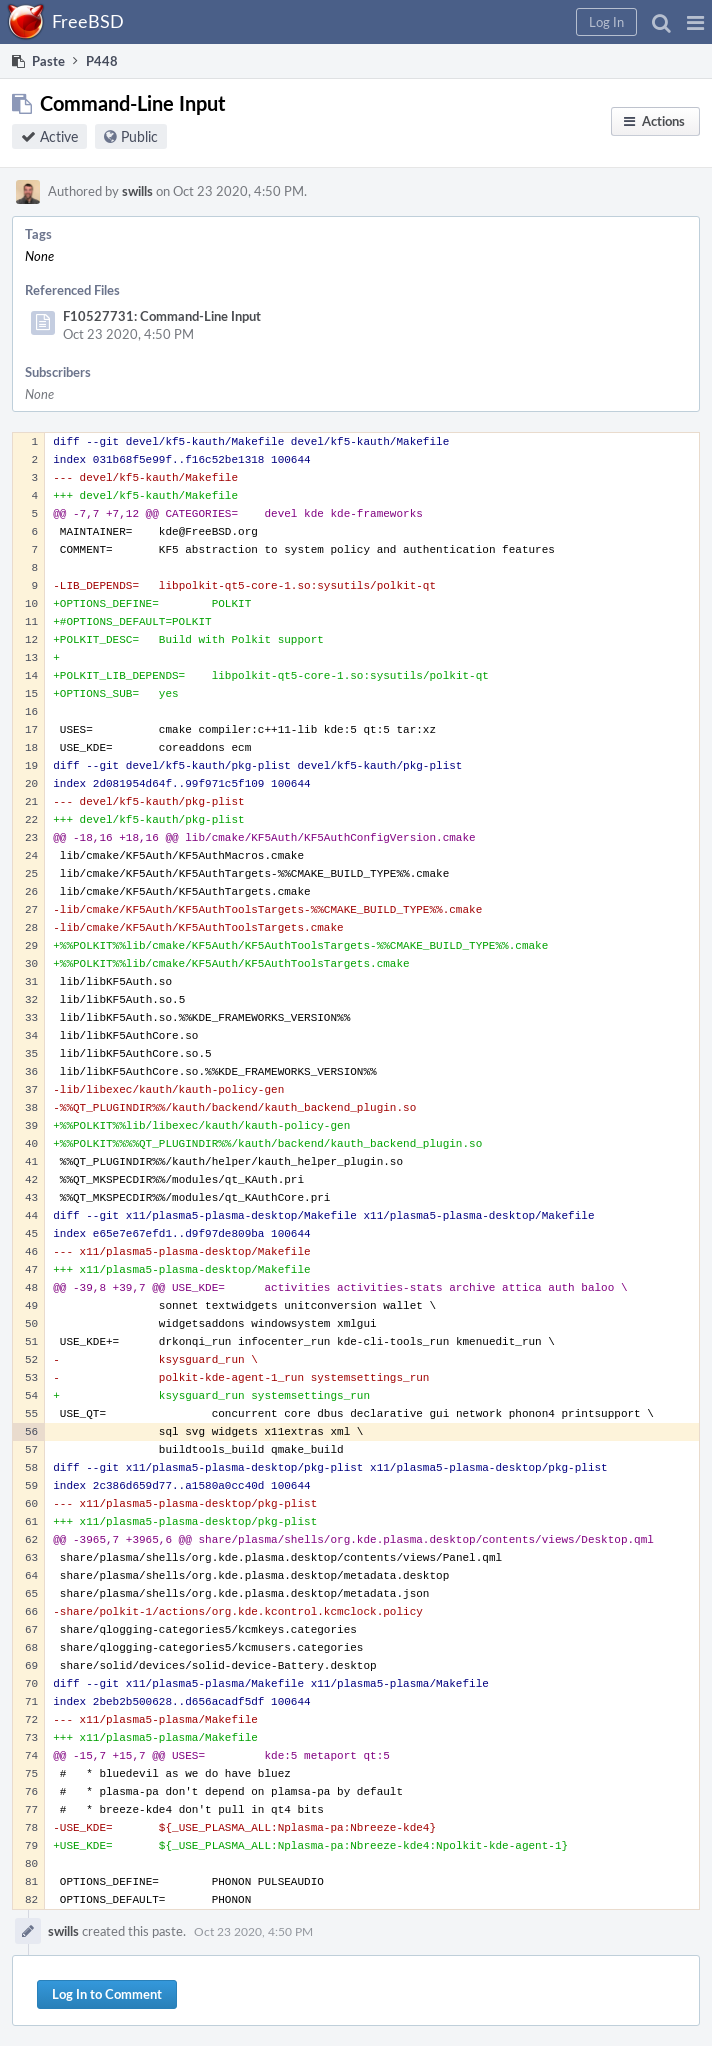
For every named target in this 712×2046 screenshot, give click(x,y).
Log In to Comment (107, 1994)
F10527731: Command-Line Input (162, 316)
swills (137, 191)
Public (139, 136)
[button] (695, 22)
